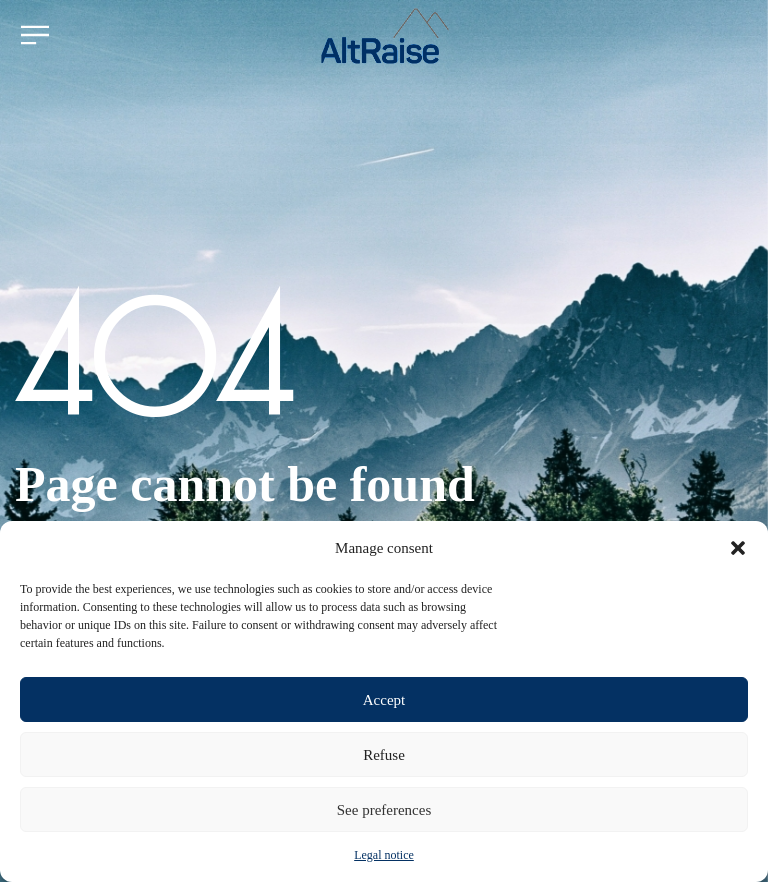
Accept (384, 700)
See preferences (384, 810)
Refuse (384, 755)
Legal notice (384, 855)
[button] (738, 548)
